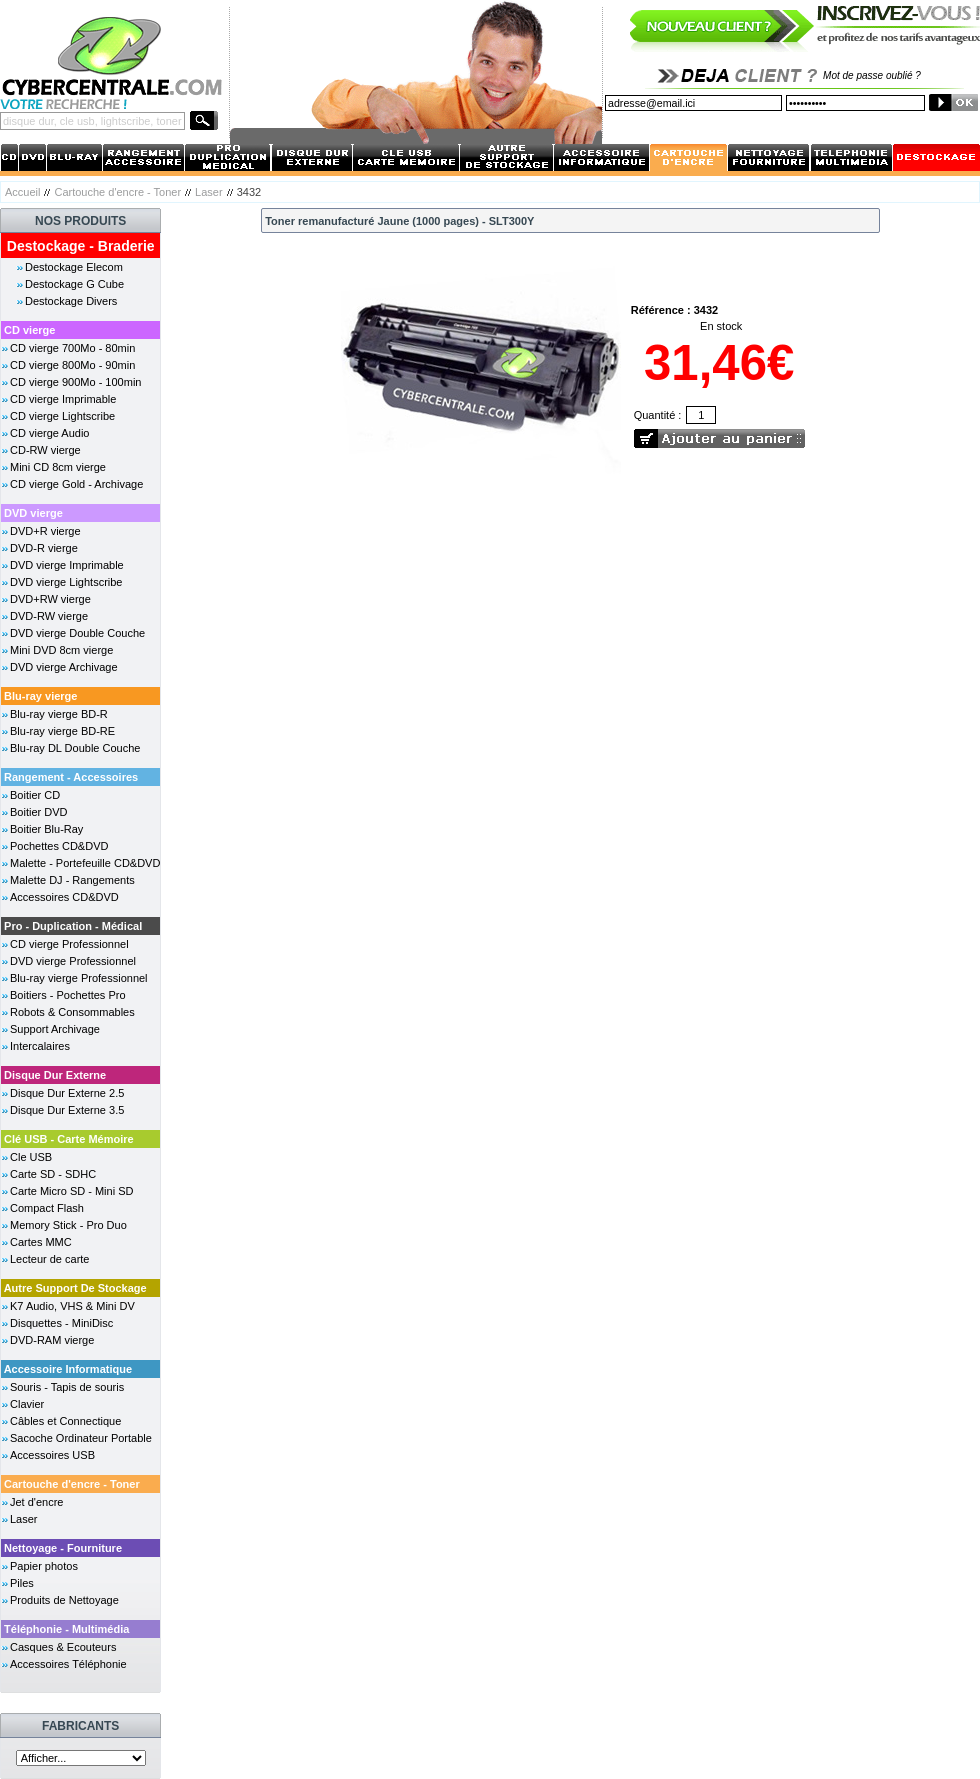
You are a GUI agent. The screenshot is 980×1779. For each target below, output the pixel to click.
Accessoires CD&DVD (64, 897)
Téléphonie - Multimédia (66, 1629)
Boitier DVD (38, 812)
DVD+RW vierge (50, 599)
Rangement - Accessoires (71, 777)
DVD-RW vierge (49, 616)
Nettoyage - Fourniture (63, 1548)
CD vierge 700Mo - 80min (72, 348)
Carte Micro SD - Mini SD (71, 1191)
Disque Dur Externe (55, 1075)
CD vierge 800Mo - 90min (72, 365)
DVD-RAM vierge (52, 1340)
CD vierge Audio (50, 433)
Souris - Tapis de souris (67, 1387)
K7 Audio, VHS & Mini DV (72, 1306)
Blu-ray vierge (40, 696)
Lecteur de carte (50, 1259)
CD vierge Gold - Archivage (76, 484)
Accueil (22, 192)
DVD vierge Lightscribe (66, 582)
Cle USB (31, 1157)
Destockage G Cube (74, 284)
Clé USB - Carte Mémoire (69, 1139)
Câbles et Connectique (65, 1421)
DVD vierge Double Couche (77, 633)
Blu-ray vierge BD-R (59, 714)
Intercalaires (40, 1046)
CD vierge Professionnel (69, 944)
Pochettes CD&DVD (59, 846)
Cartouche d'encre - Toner (117, 192)
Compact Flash (47, 1208)
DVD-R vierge (44, 548)
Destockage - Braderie (81, 246)
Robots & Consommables (72, 1012)
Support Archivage (55, 1029)
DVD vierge (33, 513)
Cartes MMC (41, 1242)
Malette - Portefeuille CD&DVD (85, 863)
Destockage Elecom (74, 267)
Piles (22, 1583)
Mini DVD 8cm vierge (61, 650)
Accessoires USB (52, 1455)
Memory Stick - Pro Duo (68, 1225)
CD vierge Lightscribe (62, 416)
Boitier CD (35, 795)
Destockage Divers (71, 301)
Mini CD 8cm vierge (58, 467)
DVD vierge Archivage (64, 667)
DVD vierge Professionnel (73, 961)
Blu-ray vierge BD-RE (62, 731)
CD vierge (29, 330)
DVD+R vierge (45, 531)
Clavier (27, 1404)
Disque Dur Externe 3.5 (67, 1110)
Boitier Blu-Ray (46, 829)
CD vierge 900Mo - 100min (75, 382)
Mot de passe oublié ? (872, 75)
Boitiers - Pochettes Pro (68, 995)
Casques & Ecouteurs (63, 1647)
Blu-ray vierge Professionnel (79, 978)
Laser (209, 192)
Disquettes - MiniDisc (61, 1323)
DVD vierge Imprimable (67, 565)
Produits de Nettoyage (64, 1600)
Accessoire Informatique (68, 1369)
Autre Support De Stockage (75, 1288)
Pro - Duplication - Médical (73, 926)
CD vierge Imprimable (63, 399)
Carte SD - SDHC (53, 1174)
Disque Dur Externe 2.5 (67, 1093)
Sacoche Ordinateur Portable (81, 1438)
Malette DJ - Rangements (72, 880)
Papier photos (44, 1566)
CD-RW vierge (45, 450)
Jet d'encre (36, 1502)
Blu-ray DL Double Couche (75, 748)
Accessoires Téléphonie (68, 1664)
